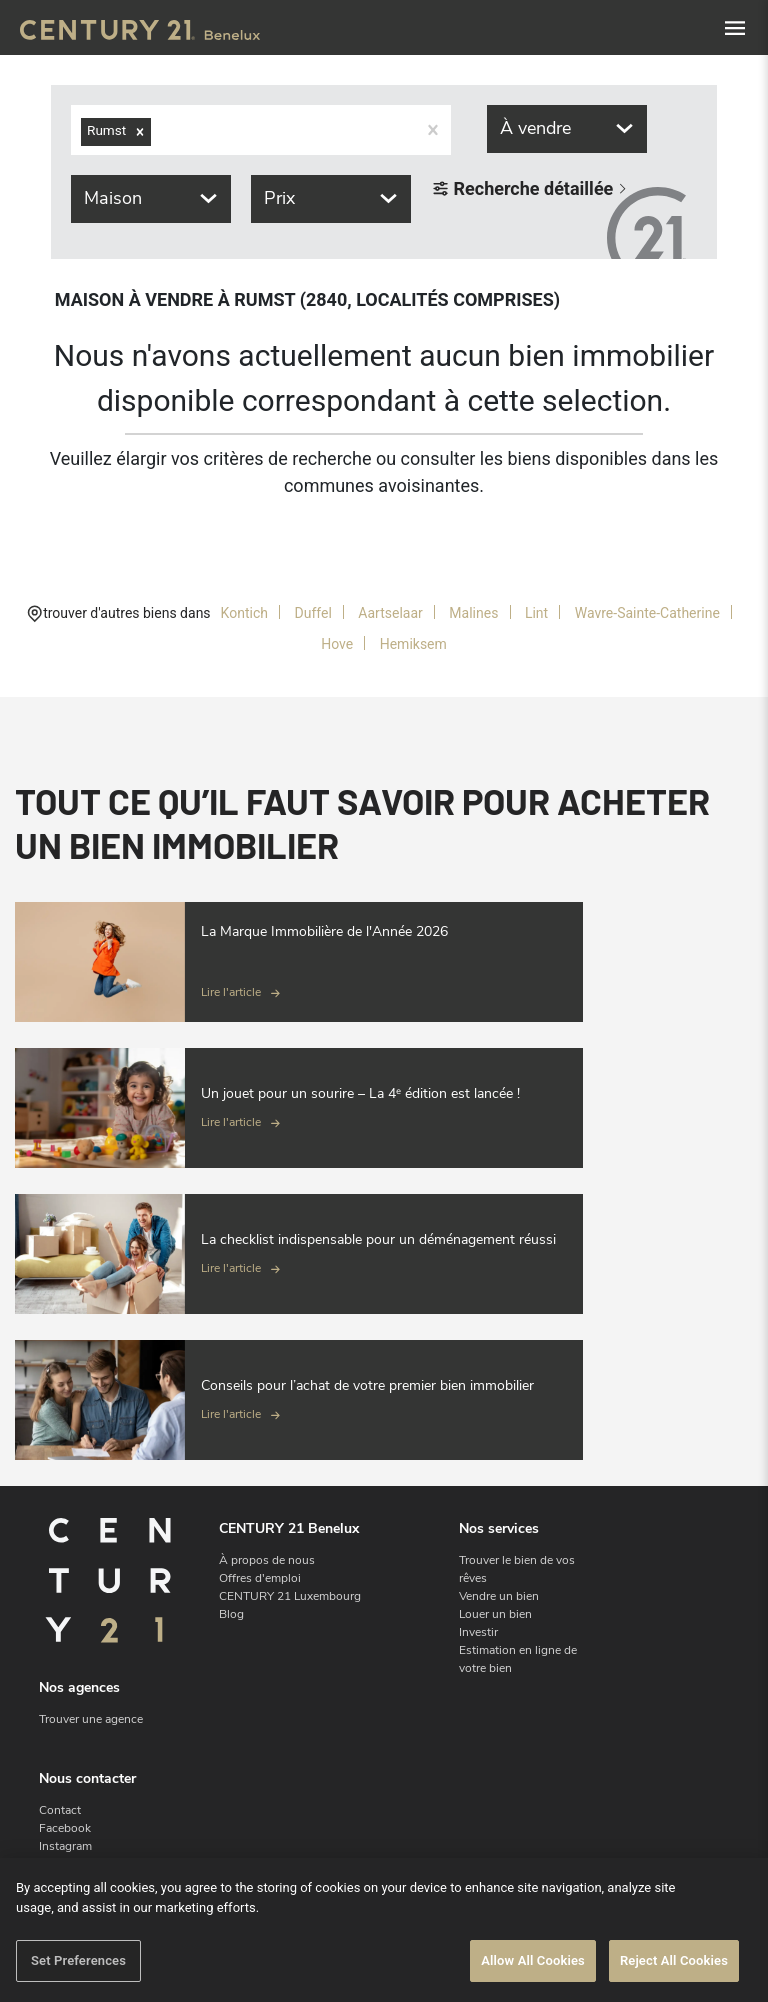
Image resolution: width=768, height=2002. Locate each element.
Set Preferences (78, 1960)
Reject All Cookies (674, 1960)
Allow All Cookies (533, 1960)
